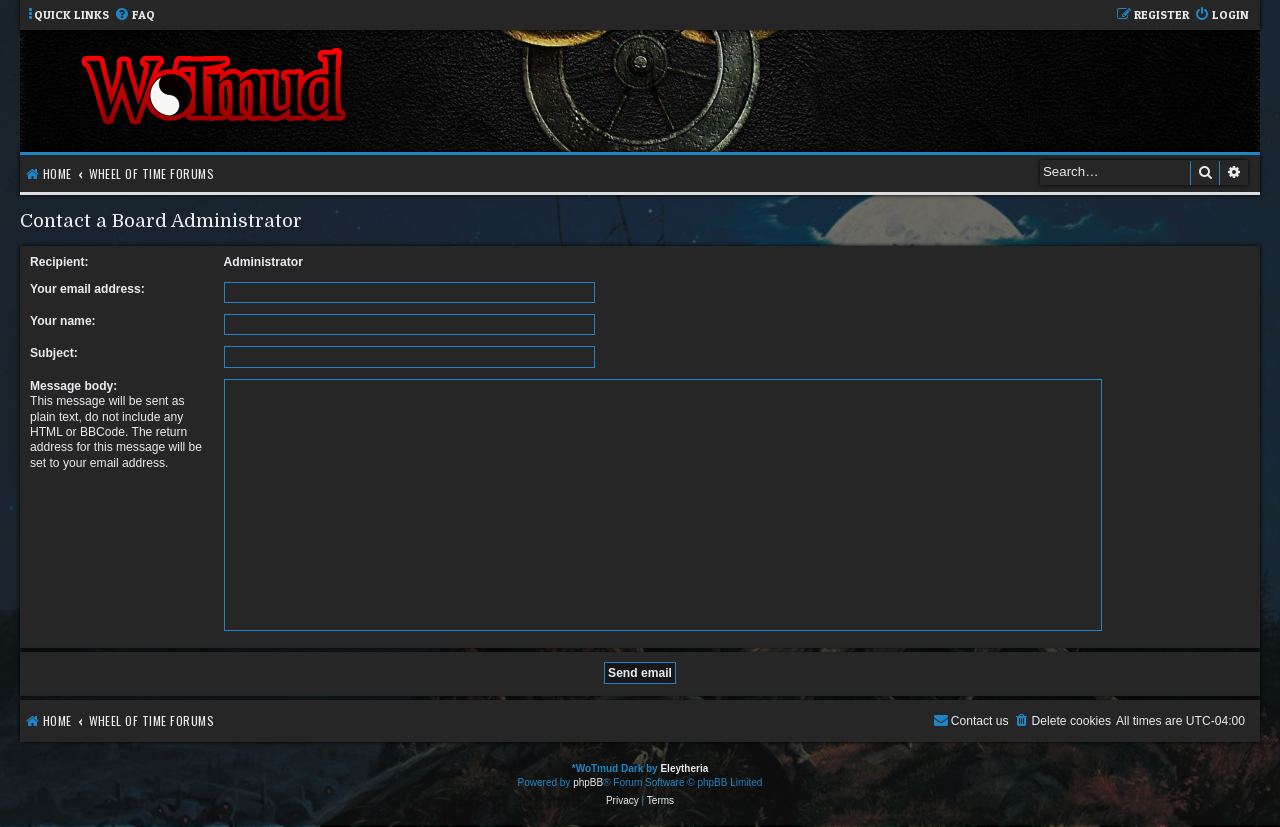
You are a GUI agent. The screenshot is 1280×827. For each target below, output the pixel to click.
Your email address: (87, 289)
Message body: (73, 386)
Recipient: (59, 262)
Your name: (63, 321)
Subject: (54, 353)
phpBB (588, 782)
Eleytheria (684, 768)
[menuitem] (134, 15)
